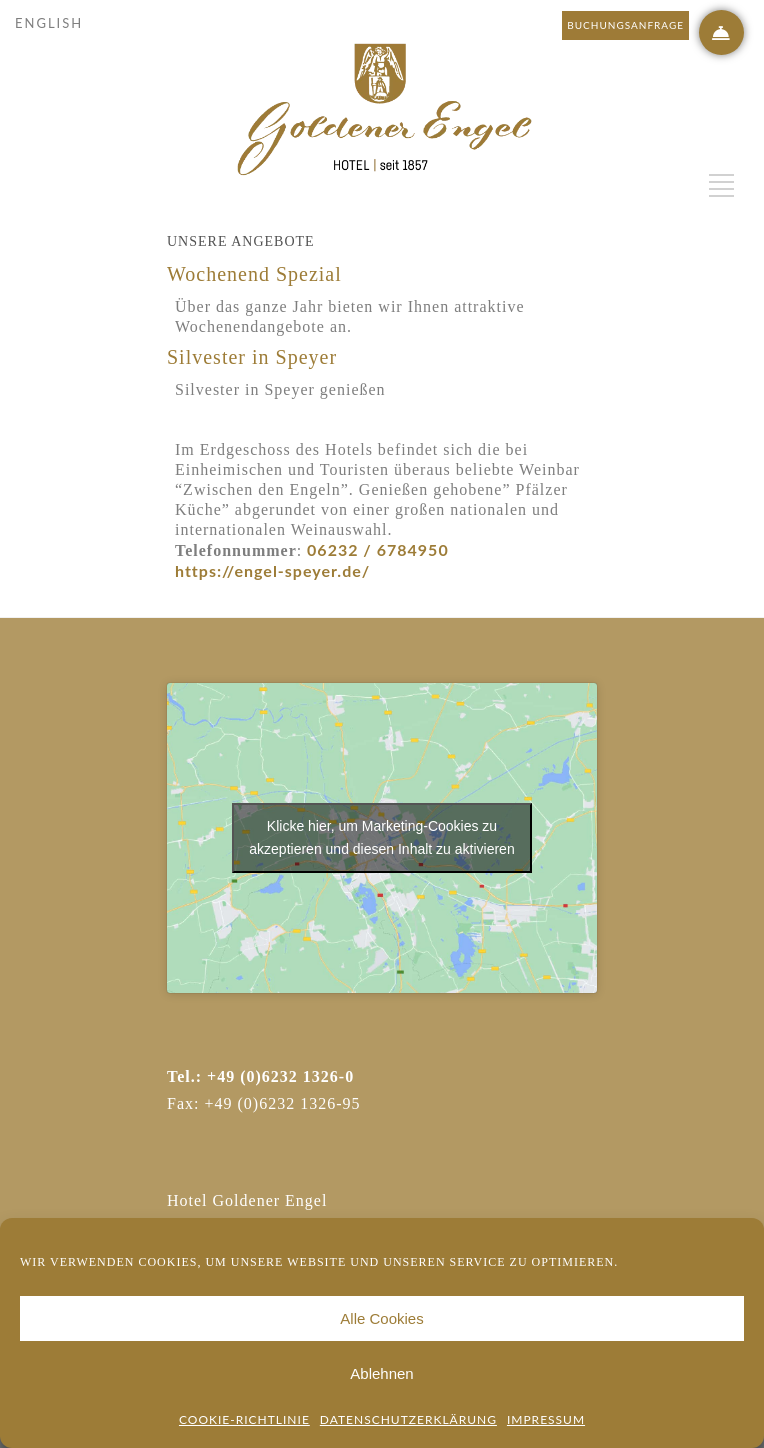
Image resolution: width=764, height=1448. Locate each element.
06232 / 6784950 (375, 549)
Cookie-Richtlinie (244, 1419)
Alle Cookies (381, 1318)
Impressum (546, 1419)
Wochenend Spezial (254, 274)
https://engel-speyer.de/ (272, 570)
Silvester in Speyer (252, 357)
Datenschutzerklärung (408, 1419)
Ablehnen (381, 1373)
